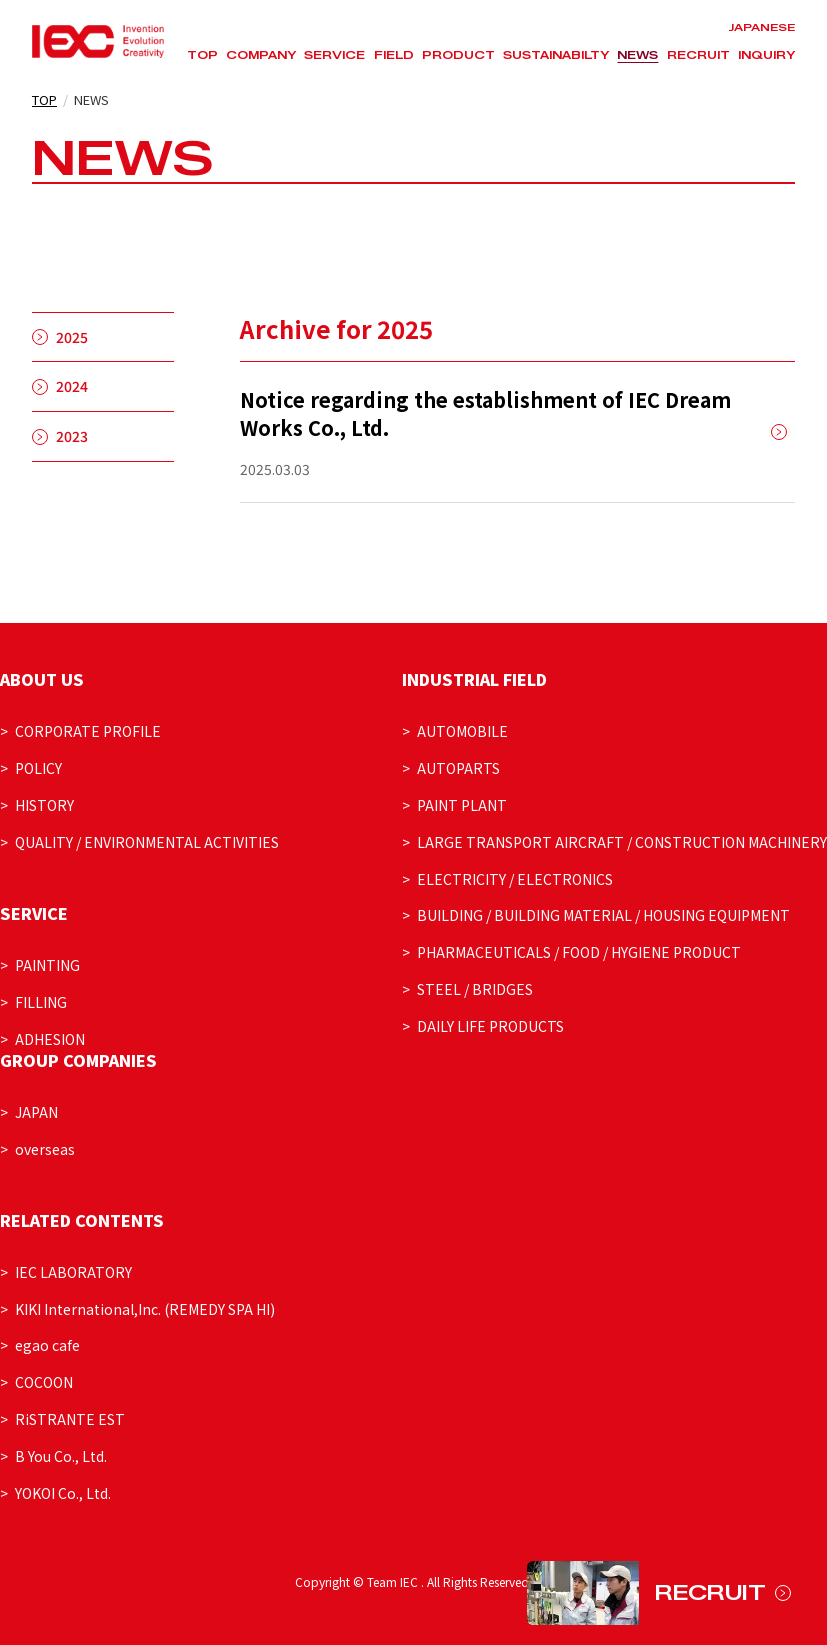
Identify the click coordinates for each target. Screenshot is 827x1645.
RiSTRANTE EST (70, 1419)
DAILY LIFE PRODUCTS (490, 1026)
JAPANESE (761, 27)
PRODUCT (458, 55)
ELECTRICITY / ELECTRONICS (515, 879)
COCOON (44, 1382)
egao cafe (47, 1345)
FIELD (394, 55)
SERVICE (334, 55)
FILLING (41, 1002)
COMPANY (261, 55)
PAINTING (47, 965)
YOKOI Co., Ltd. (63, 1493)
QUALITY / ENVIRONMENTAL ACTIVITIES (147, 842)
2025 (72, 337)
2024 (72, 386)
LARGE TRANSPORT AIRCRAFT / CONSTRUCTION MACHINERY (622, 842)
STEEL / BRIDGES (475, 989)
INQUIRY (766, 55)
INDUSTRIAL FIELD (474, 679)
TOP (202, 55)
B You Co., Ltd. (61, 1456)
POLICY (38, 768)
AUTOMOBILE (462, 731)
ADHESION (50, 1039)
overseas (45, 1149)
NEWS (637, 55)
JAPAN (36, 1112)
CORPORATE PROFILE (88, 731)
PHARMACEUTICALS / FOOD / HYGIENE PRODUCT (579, 952)
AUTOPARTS (458, 768)
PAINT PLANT (462, 805)
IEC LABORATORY (73, 1272)
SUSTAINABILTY (556, 55)
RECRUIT (698, 55)
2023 (72, 436)
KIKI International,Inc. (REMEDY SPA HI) (145, 1309)
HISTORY (44, 805)
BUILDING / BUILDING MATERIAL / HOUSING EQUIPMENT (603, 915)
